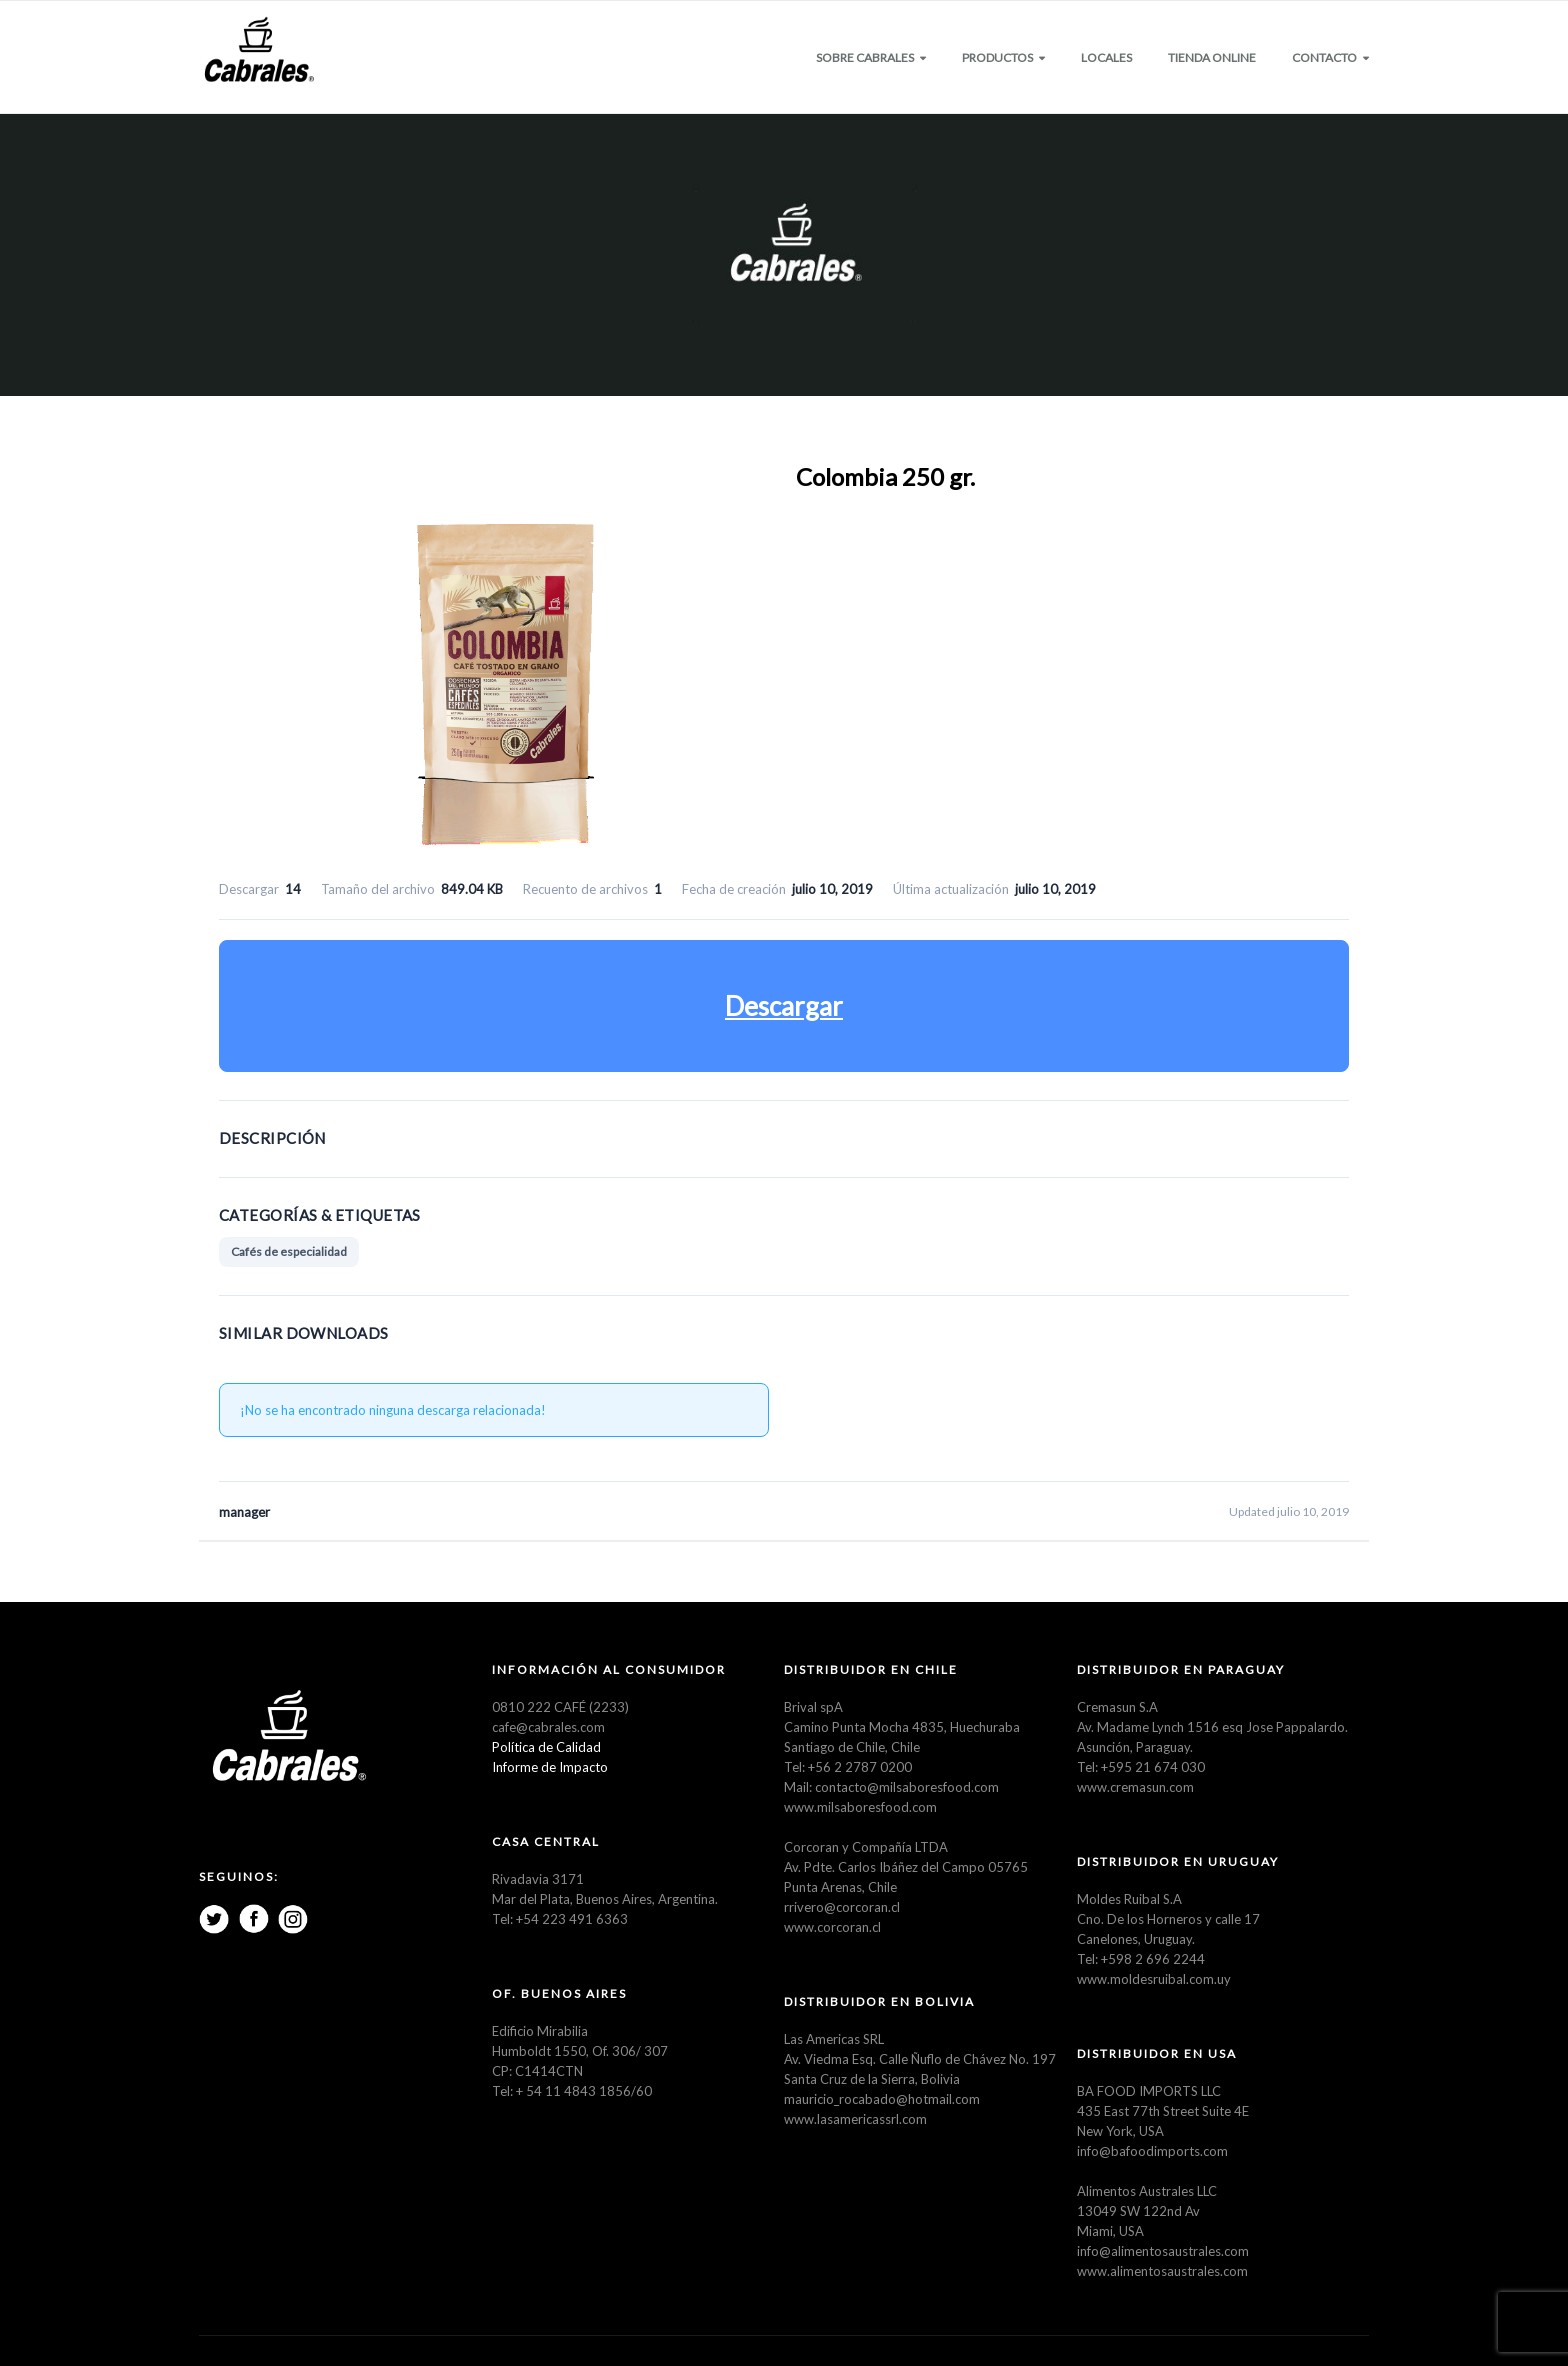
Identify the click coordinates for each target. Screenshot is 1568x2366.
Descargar (784, 1006)
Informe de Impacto (550, 1767)
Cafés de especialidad (289, 1251)
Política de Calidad (546, 1747)
